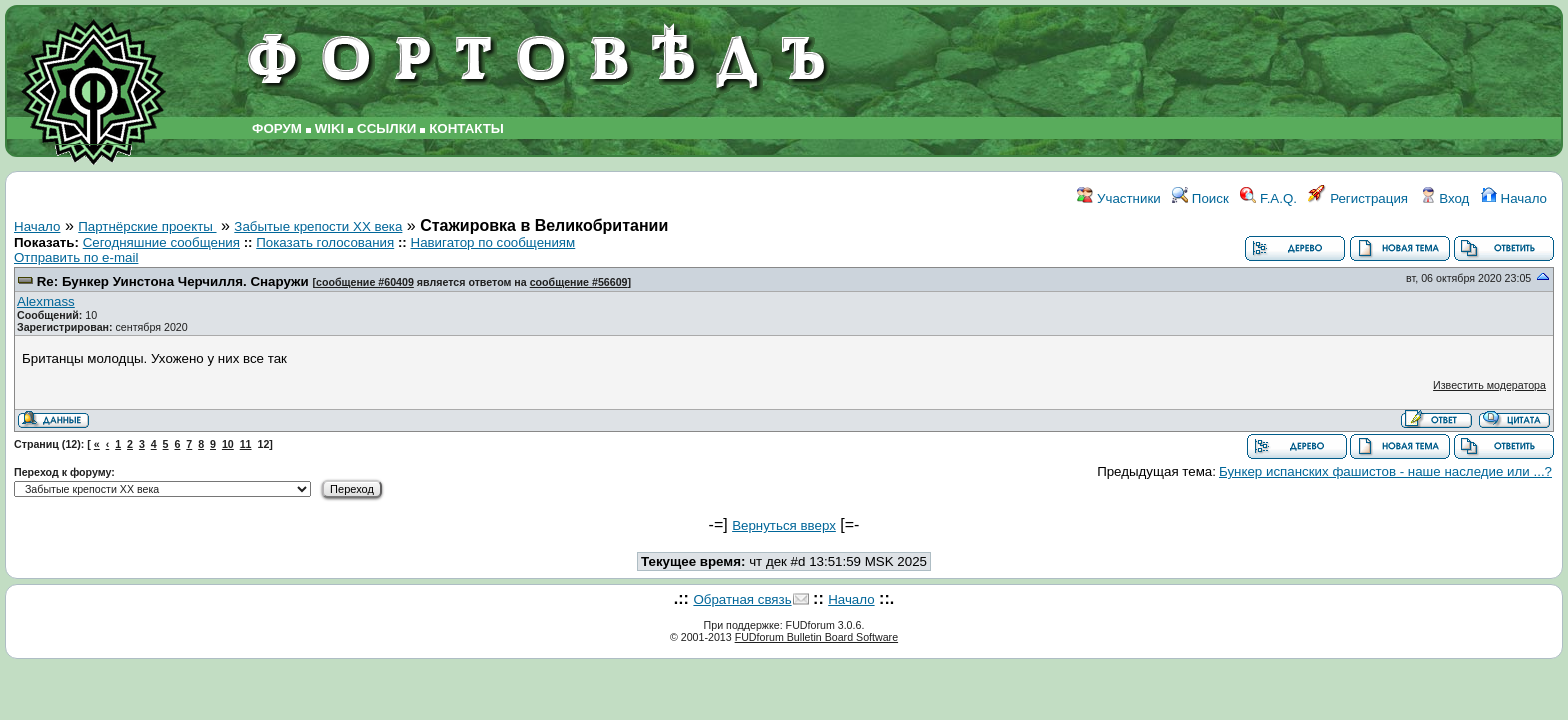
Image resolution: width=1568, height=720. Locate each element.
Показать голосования (325, 242)
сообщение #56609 (579, 282)
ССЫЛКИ (386, 128)
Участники (1118, 198)
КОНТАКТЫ (466, 128)
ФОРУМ (277, 128)
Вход (1445, 198)
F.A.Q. (1268, 198)
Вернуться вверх (784, 525)
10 (228, 444)
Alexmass (46, 301)
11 (246, 444)
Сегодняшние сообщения (161, 242)
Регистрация (1358, 198)
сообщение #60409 (365, 282)
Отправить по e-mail (76, 257)
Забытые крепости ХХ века (318, 226)
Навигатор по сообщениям (493, 242)
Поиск (1200, 198)
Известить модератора (1489, 385)
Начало (1514, 198)
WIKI (330, 128)
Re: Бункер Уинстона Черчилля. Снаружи (173, 281)
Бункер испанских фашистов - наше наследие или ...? (1385, 471)
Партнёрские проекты (147, 226)
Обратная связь (742, 599)
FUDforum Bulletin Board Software (816, 637)
